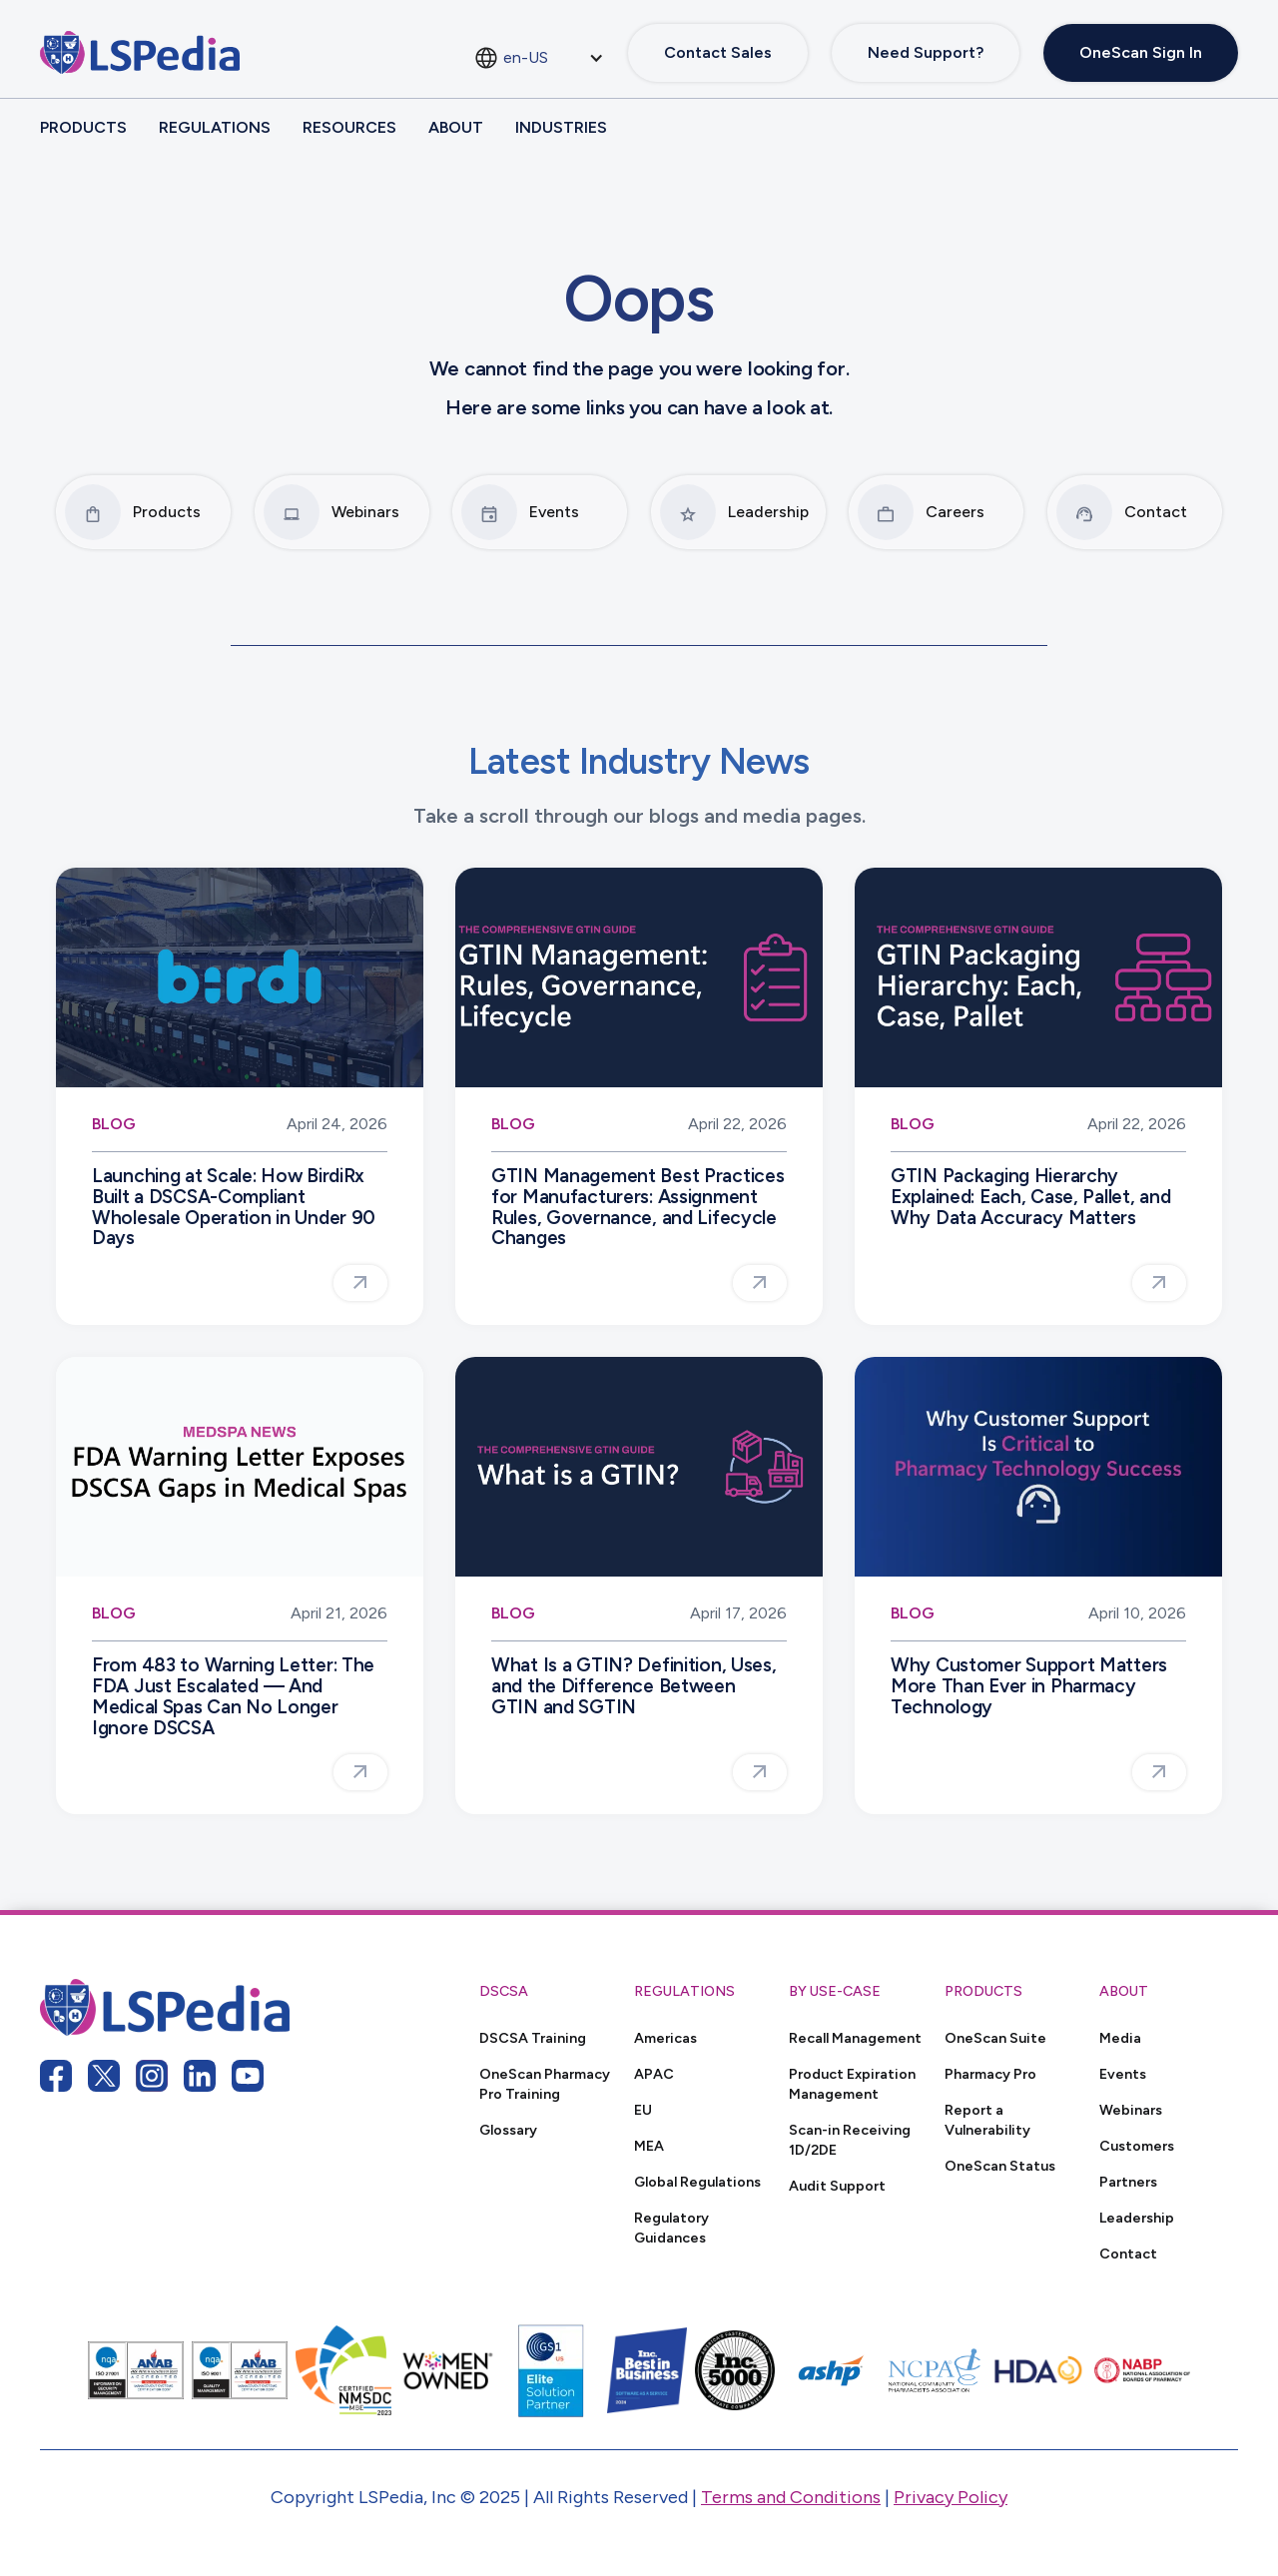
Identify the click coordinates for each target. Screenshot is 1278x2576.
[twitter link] (104, 2076)
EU (643, 2110)
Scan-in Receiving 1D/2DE (850, 2140)
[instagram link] (152, 2076)
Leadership (1136, 2218)
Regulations (215, 127)
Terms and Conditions (791, 2497)
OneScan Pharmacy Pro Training (544, 2084)
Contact (1128, 2253)
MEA (649, 2146)
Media (1120, 2038)
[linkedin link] (200, 2076)
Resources (349, 127)
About (455, 127)
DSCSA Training (532, 2038)
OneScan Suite (995, 2038)
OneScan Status (1000, 2166)
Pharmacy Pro (990, 2074)
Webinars (1130, 2110)
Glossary (508, 2130)
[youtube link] (248, 2076)
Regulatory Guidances (671, 2228)
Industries (561, 127)
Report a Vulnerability (987, 2120)
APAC (654, 2074)
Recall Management (855, 2038)
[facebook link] (56, 2076)
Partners (1128, 2182)
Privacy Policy (950, 2497)
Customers (1136, 2146)
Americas (665, 2038)
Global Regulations (697, 2182)
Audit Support (837, 2186)
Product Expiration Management (852, 2084)
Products (83, 127)
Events (1122, 2074)
